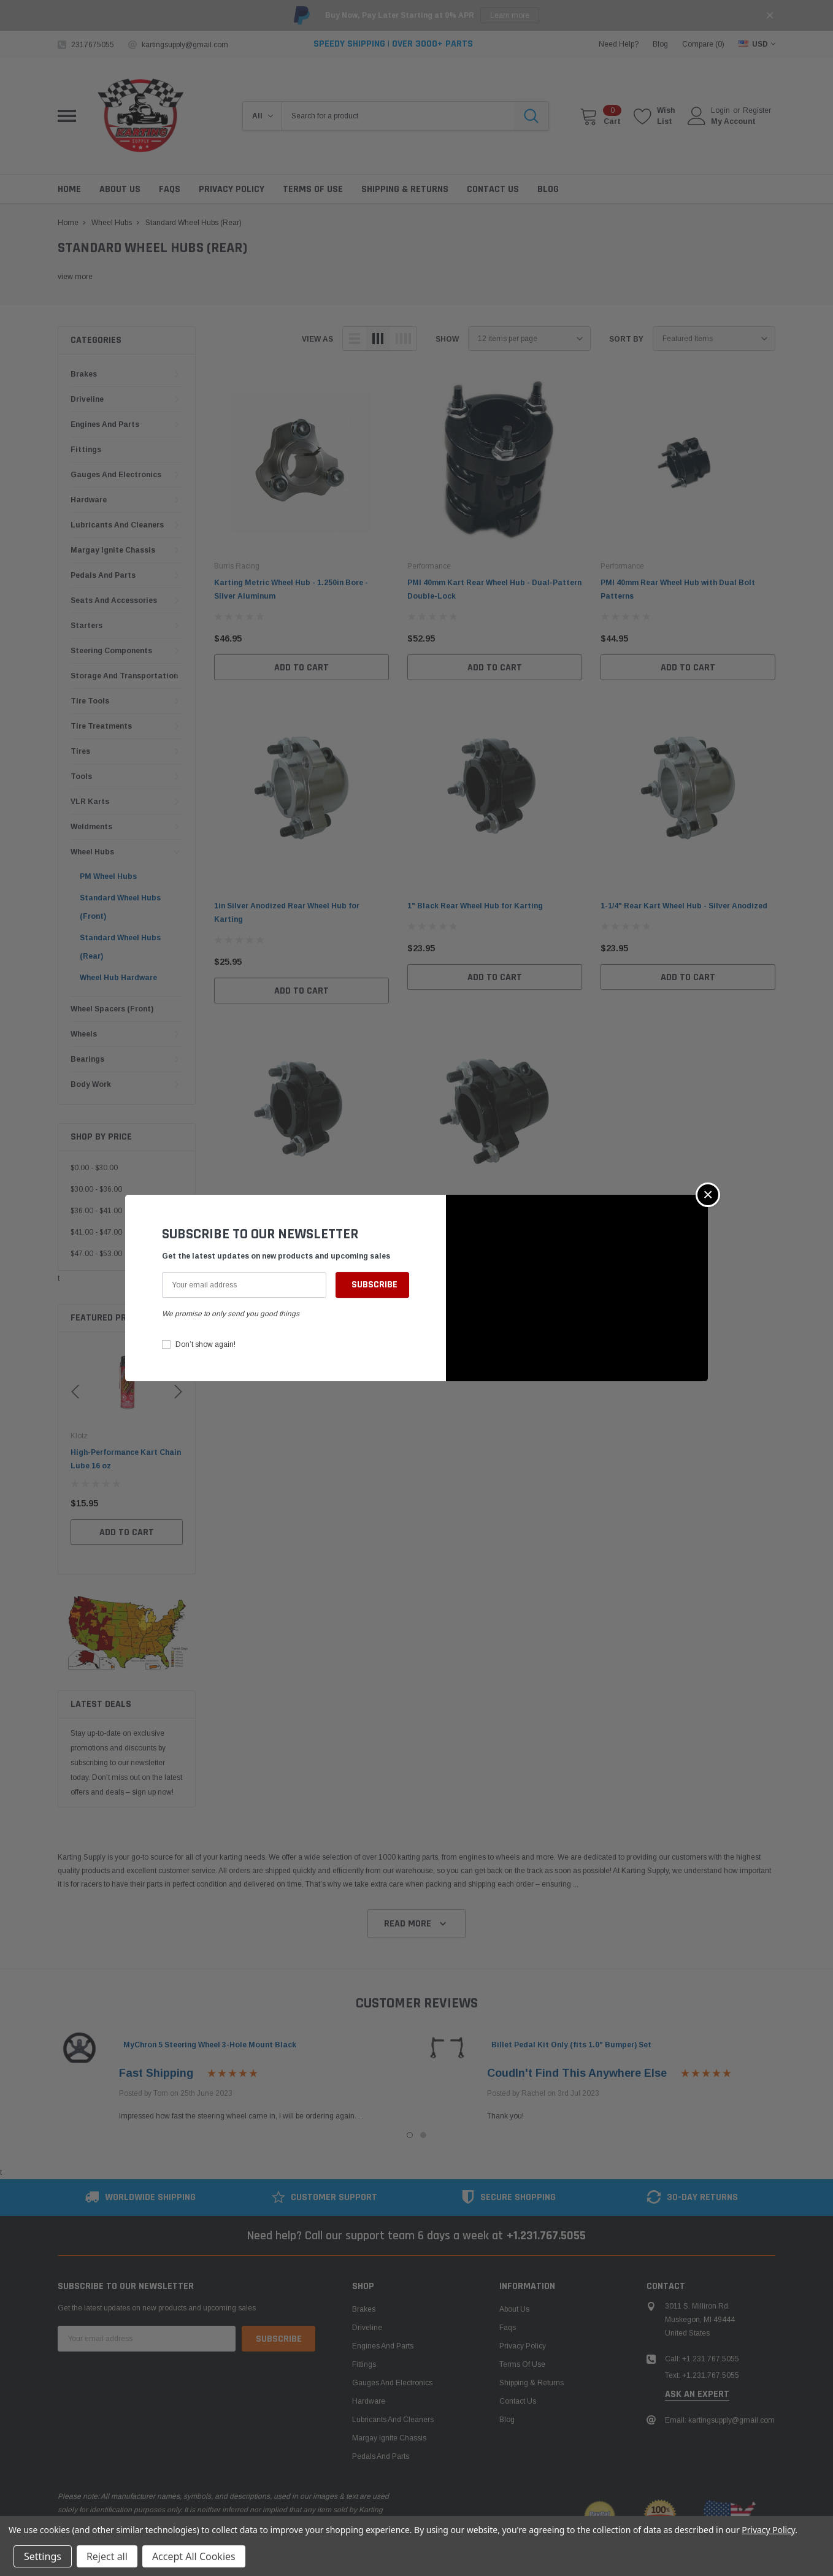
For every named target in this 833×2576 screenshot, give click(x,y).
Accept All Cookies (194, 2556)
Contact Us (517, 2401)
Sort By (626, 339)
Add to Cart (126, 1545)
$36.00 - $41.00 (96, 1210)
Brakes (84, 374)
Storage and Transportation (124, 676)
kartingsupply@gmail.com (185, 44)
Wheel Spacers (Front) (112, 1009)
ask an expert (697, 2394)
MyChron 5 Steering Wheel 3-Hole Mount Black (209, 2045)
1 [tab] (410, 2135)
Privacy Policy (522, 2346)
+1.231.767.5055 (546, 2236)
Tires (80, 751)
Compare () (703, 44)
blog (660, 44)
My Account (733, 121)
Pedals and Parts (103, 575)
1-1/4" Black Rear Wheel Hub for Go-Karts (292, 1229)
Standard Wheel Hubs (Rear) (120, 946)
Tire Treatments (101, 726)
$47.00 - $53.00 (96, 1253)
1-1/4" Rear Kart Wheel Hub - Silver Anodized (684, 906)
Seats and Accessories (114, 600)
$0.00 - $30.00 (94, 1167)
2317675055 (92, 44)
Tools (81, 776)
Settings (42, 2556)
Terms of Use (522, 2364)
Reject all (107, 2556)
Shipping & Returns (531, 2383)
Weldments (91, 826)
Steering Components (111, 650)
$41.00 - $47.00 (96, 1232)
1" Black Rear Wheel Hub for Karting (475, 906)
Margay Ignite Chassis (113, 550)
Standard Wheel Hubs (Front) (120, 907)
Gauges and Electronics (116, 474)
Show (447, 339)
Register (757, 110)
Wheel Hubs (92, 852)
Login (720, 110)
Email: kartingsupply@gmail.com (720, 2420)
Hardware (89, 500)
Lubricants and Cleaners (117, 525)
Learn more (509, 15)
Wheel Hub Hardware (118, 977)
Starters (86, 625)
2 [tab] (423, 2135)
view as (317, 339)
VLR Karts (90, 801)
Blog (507, 2419)
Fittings (86, 449)
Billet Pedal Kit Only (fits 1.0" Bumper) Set (571, 2045)
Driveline (87, 399)
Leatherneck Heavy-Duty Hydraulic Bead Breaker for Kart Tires (122, 1466)
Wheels (84, 1034)
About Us (514, 2309)
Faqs (507, 2327)
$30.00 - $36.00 (96, 1189)
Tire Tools (90, 701)
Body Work (91, 1084)
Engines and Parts (105, 424)
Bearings (87, 1059)
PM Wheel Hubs (108, 876)
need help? (619, 44)
